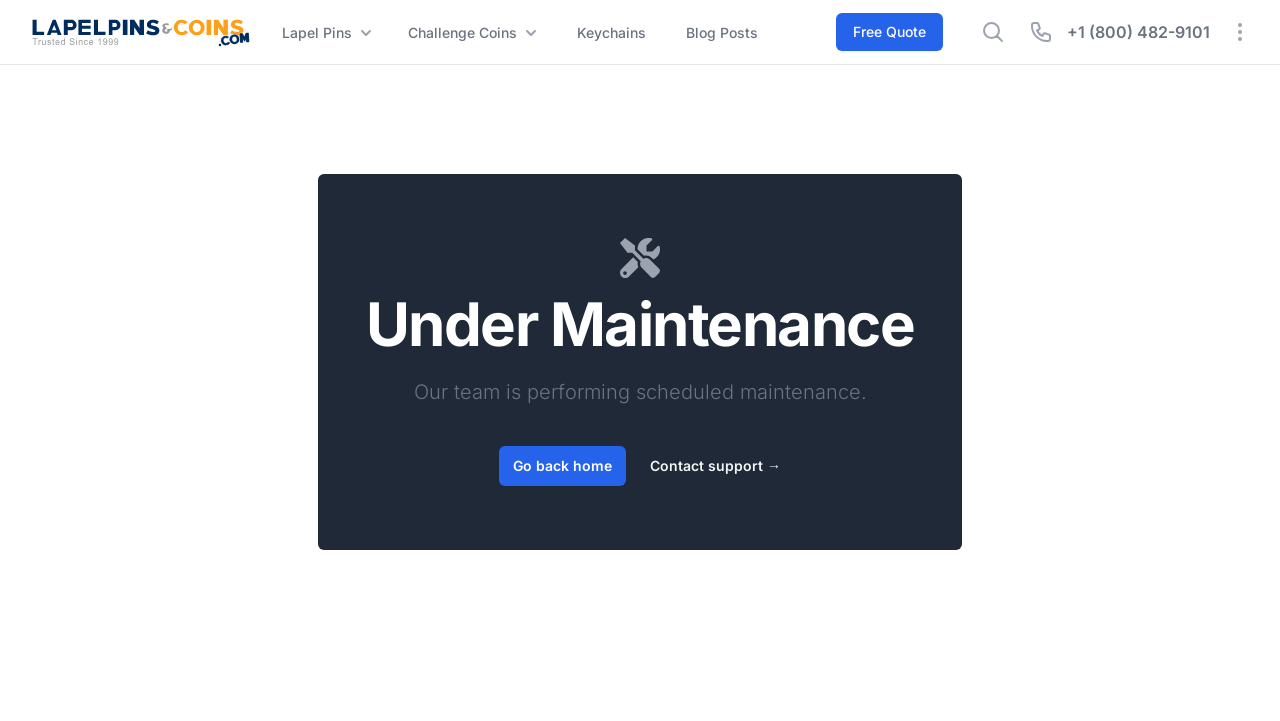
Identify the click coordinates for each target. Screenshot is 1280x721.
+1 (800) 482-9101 (1138, 32)
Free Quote (889, 31)
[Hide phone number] (1041, 32)
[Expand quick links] (1240, 32)
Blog (722, 33)
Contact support (715, 465)
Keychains (611, 32)
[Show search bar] (993, 32)
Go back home (562, 465)
